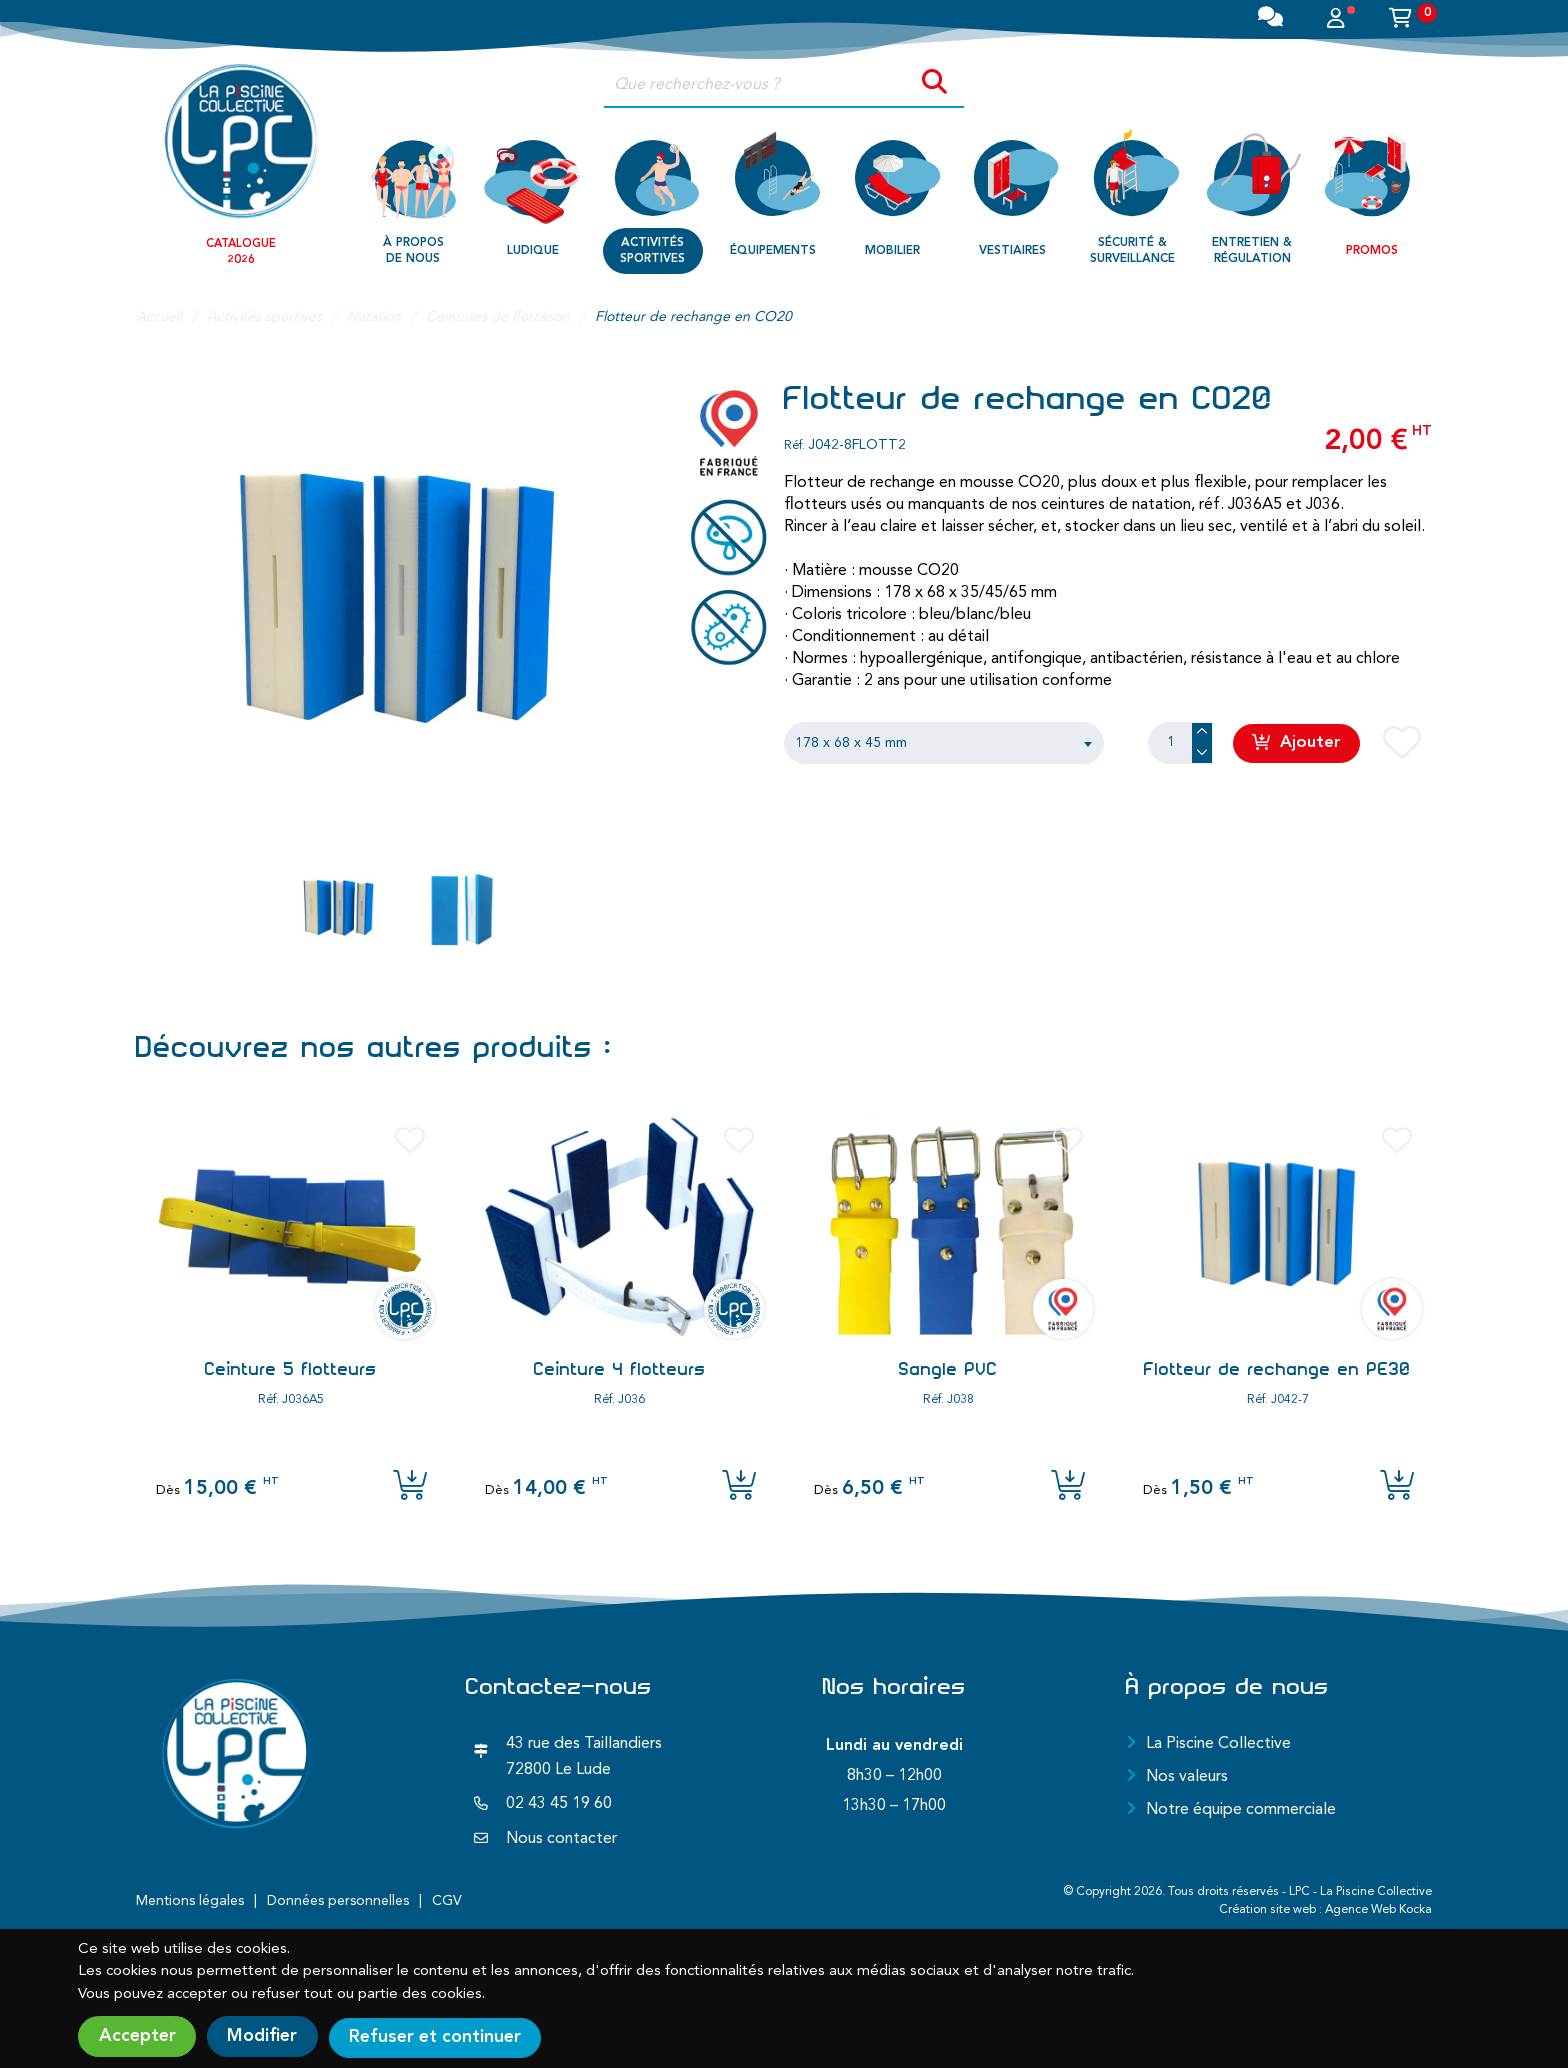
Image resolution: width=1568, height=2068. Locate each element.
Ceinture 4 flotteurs (620, 1369)
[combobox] (944, 743)
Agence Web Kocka (1378, 1910)
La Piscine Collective (1218, 1744)
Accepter (137, 2037)
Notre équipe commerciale (1241, 1810)
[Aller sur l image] (339, 909)
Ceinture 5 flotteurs (291, 1369)
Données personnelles (338, 1901)
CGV (447, 1901)
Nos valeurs (1187, 1777)
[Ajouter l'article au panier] (410, 1487)
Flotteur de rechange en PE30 (1277, 1369)
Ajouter (1298, 742)
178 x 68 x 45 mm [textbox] (851, 743)
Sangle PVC (948, 1369)
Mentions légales (190, 1901)
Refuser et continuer (444, 2037)
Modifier (267, 2037)
